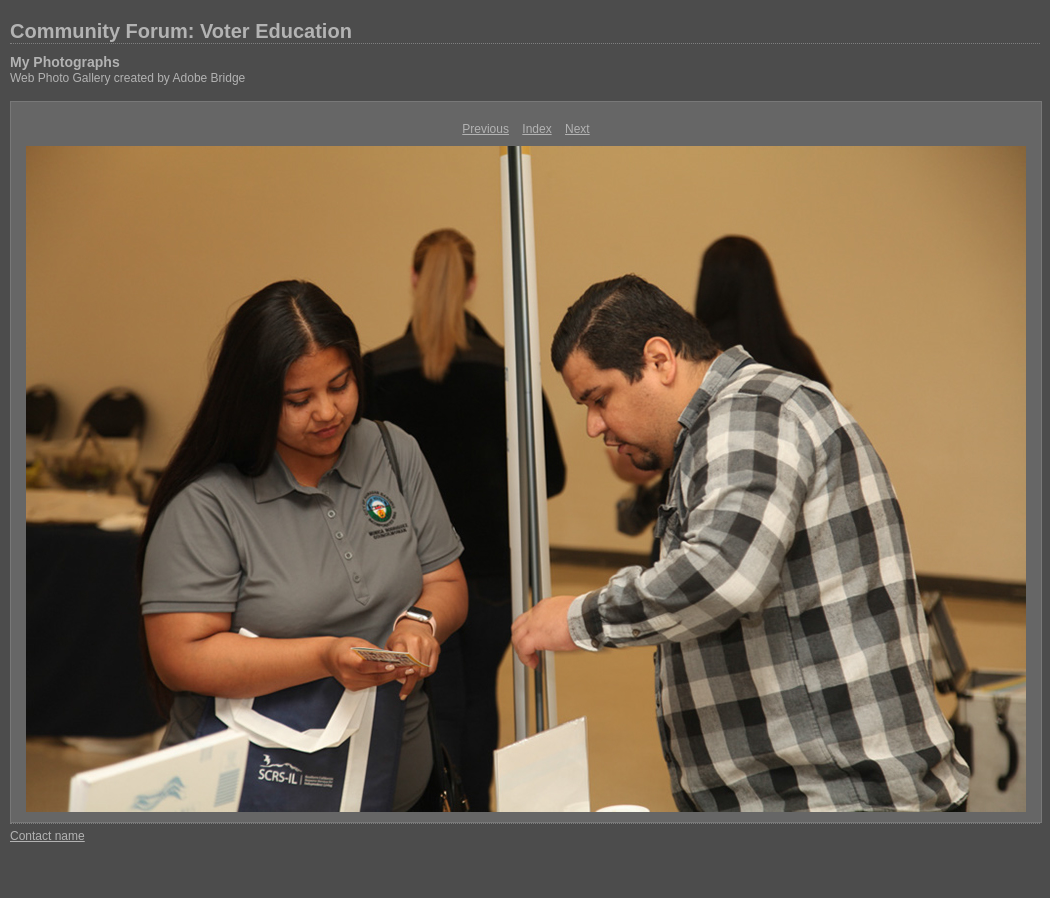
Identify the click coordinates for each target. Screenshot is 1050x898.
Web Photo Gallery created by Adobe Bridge (127, 78)
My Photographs (65, 62)
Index (536, 129)
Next (577, 129)
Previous (485, 129)
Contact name (47, 836)
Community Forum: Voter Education (181, 31)
